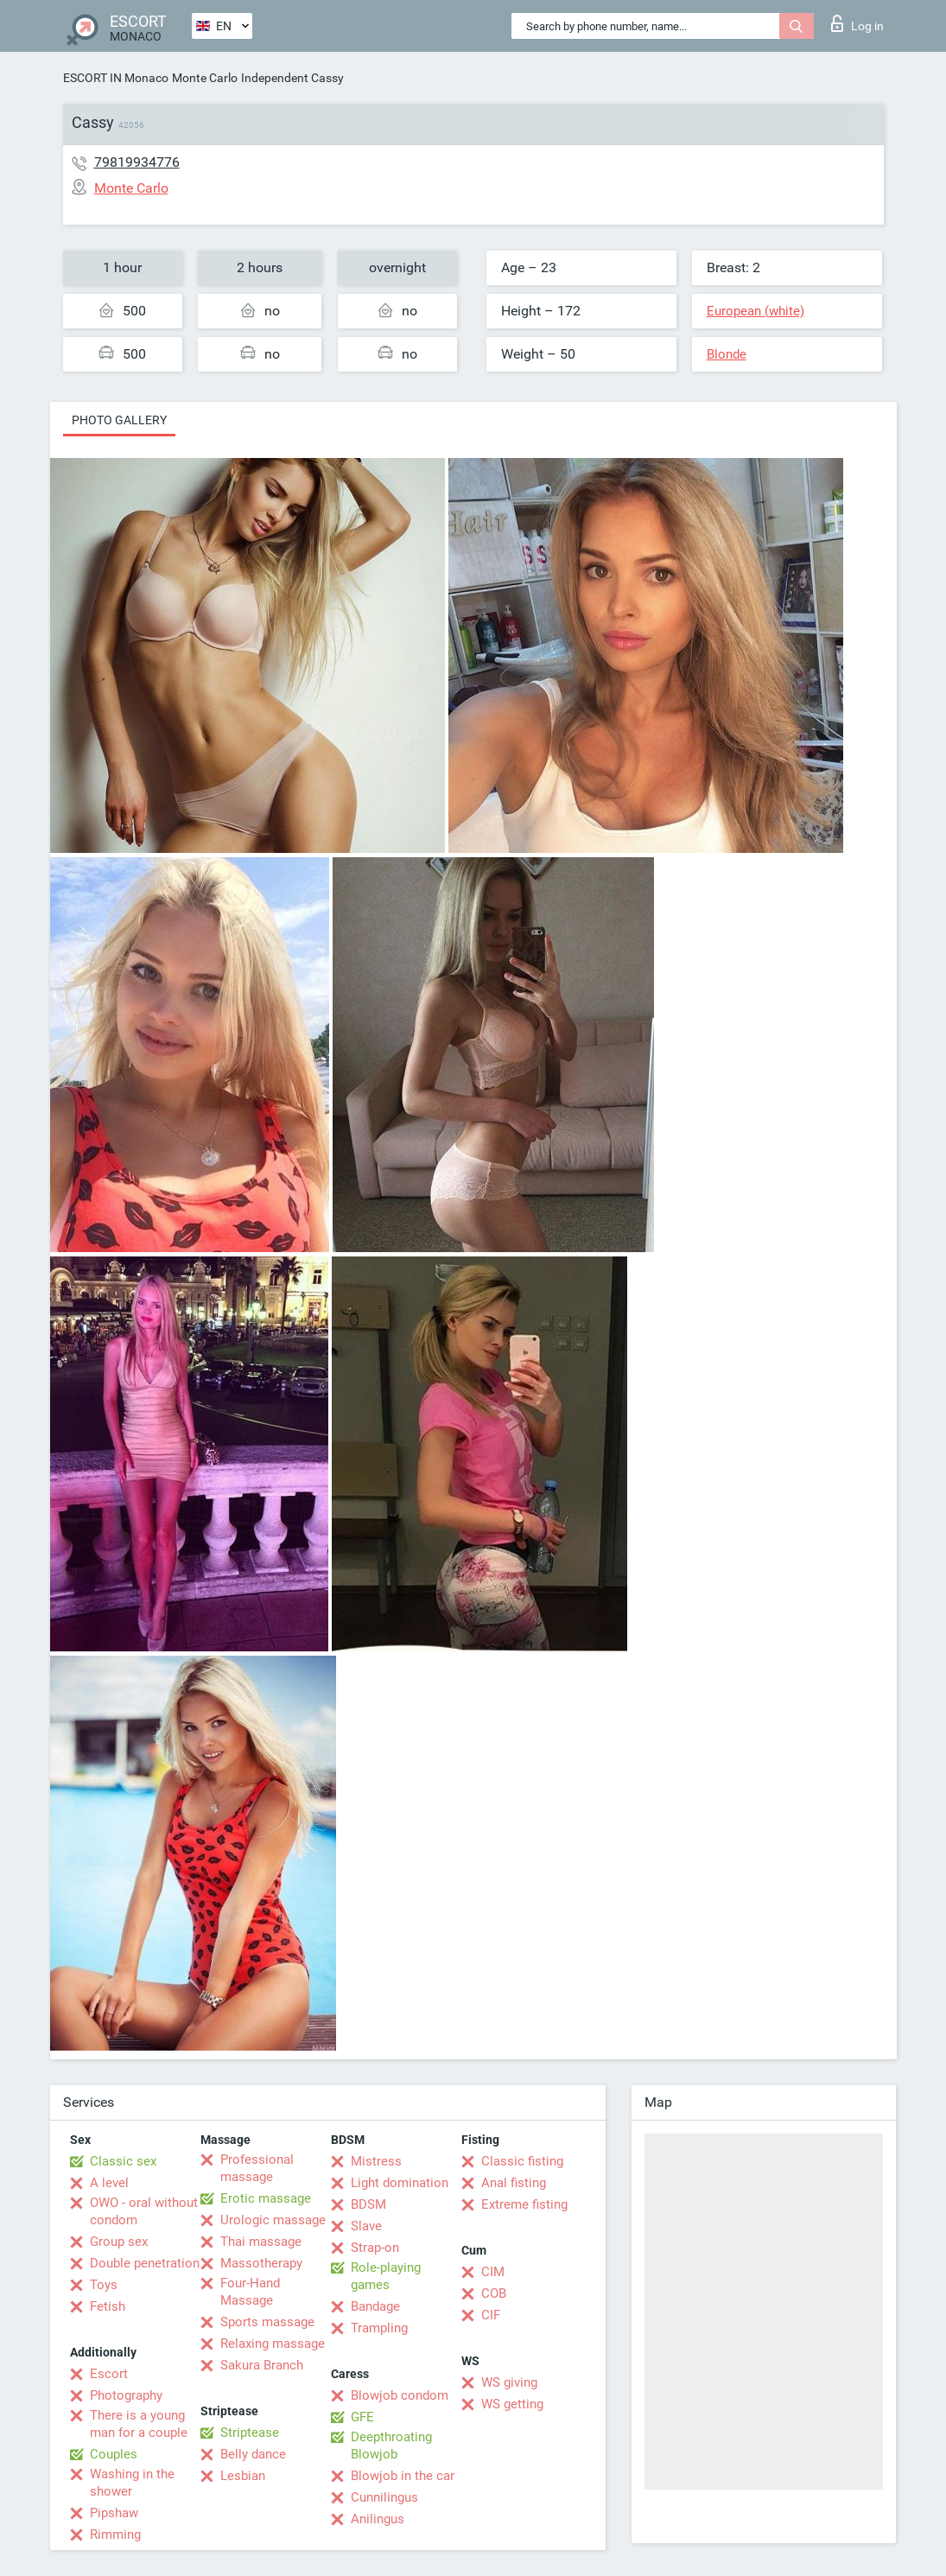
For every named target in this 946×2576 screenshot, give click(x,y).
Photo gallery (119, 420)
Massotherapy (261, 2263)
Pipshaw (114, 2513)
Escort (109, 2374)
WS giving (509, 2382)
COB (493, 2293)
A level (109, 2183)
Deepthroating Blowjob (391, 2445)
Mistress (376, 2161)
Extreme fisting (524, 2204)
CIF (490, 2315)
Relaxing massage (272, 2343)
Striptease (249, 2432)
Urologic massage (273, 2220)
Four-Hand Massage (250, 2291)
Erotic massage (265, 2198)
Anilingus (377, 2519)
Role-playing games (386, 2276)
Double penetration (145, 2263)
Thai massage (261, 2241)
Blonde (726, 354)
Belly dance (253, 2454)
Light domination (399, 2183)
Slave (366, 2226)
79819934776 (137, 162)
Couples (113, 2454)
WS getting (512, 2404)
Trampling (379, 2328)
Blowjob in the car (402, 2476)
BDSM (368, 2204)
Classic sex (123, 2161)
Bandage (375, 2306)
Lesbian (242, 2476)
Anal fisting (513, 2183)
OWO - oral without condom (144, 2211)
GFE (362, 2417)
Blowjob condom (399, 2395)
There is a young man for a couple (138, 2423)
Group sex (119, 2241)
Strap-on (375, 2247)
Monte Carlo (205, 78)
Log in (857, 23)
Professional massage (257, 2168)
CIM (493, 2272)
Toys (103, 2285)
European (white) (755, 311)
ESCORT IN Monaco (115, 78)
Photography (126, 2395)
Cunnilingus (384, 2497)
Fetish (107, 2306)
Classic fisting (522, 2161)
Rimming (115, 2534)
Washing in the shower (132, 2482)
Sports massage (267, 2322)
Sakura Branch (261, 2365)
